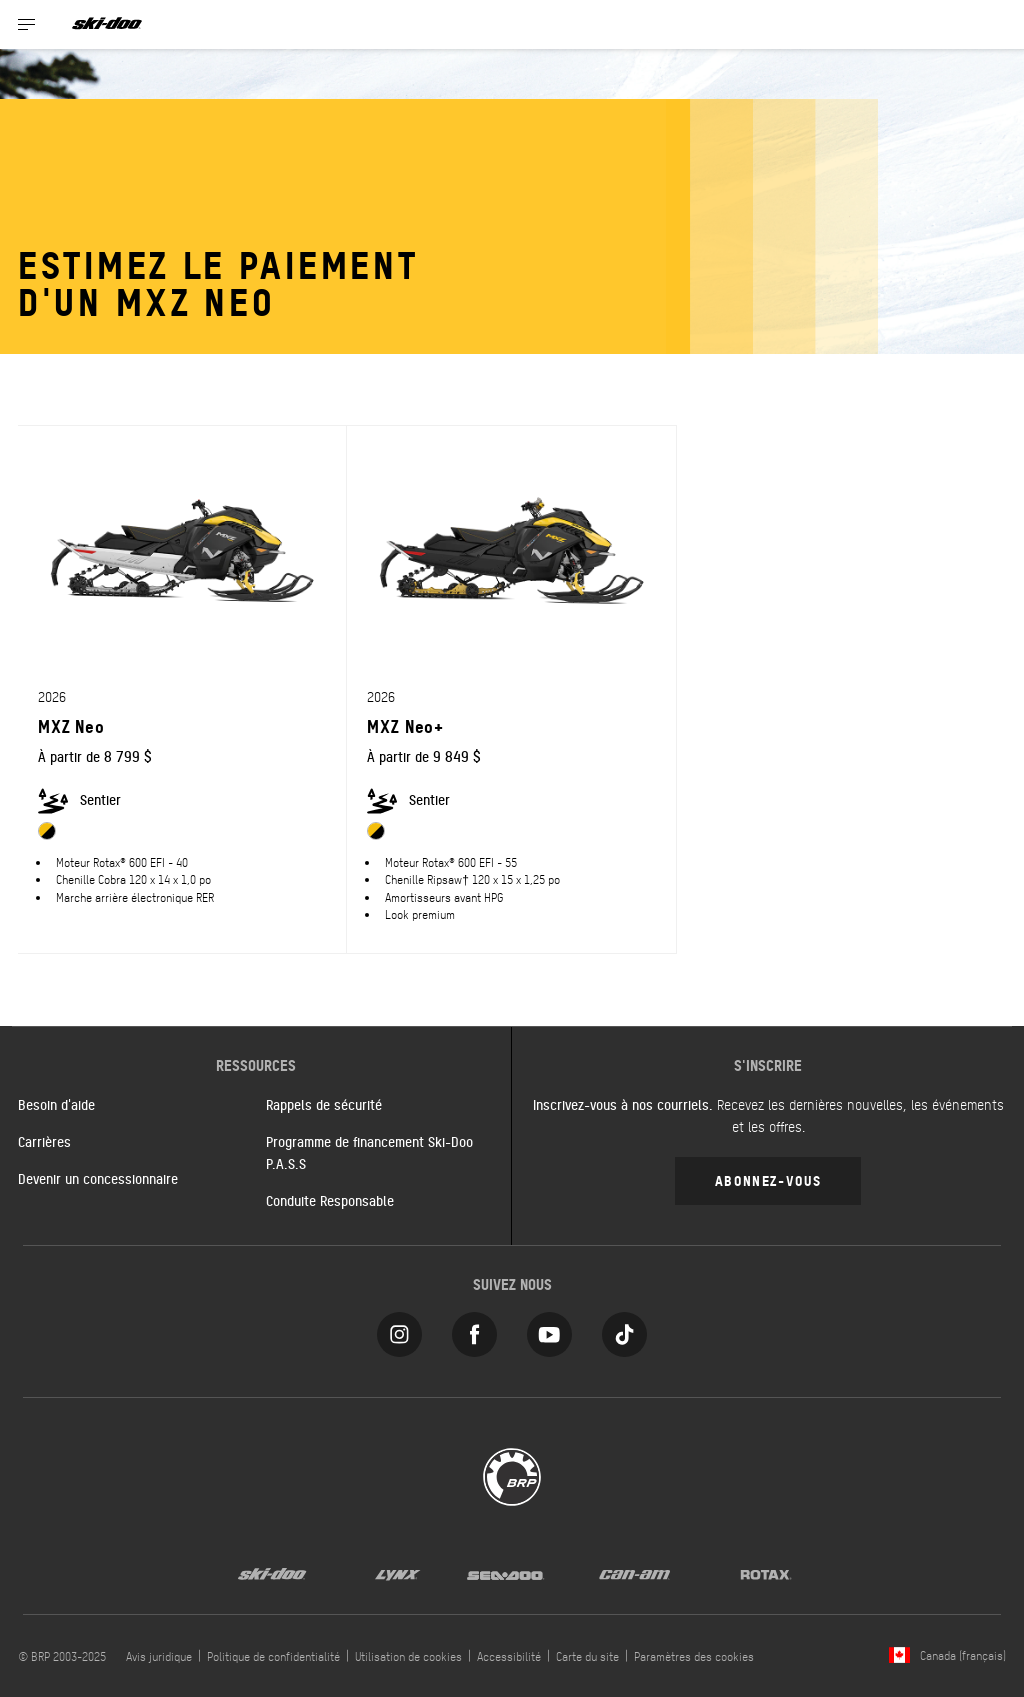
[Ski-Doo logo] (107, 24)
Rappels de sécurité (324, 1104)
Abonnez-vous (768, 1179)
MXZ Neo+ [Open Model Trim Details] (405, 725)
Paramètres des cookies (694, 1656)
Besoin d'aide (56, 1104)
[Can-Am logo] (634, 1573)
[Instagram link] (399, 1329)
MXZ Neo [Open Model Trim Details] (71, 725)
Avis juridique (159, 1656)
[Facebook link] (474, 1329)
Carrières (44, 1141)
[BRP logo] (512, 1474)
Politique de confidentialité (273, 1656)
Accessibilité (509, 1656)
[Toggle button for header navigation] (27, 24)
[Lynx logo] (398, 1573)
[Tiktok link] (624, 1329)
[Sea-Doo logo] (505, 1573)
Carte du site (587, 1656)
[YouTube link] (549, 1329)
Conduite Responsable (330, 1200)
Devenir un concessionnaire (98, 1178)
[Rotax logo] (766, 1573)
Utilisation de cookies (408, 1656)
